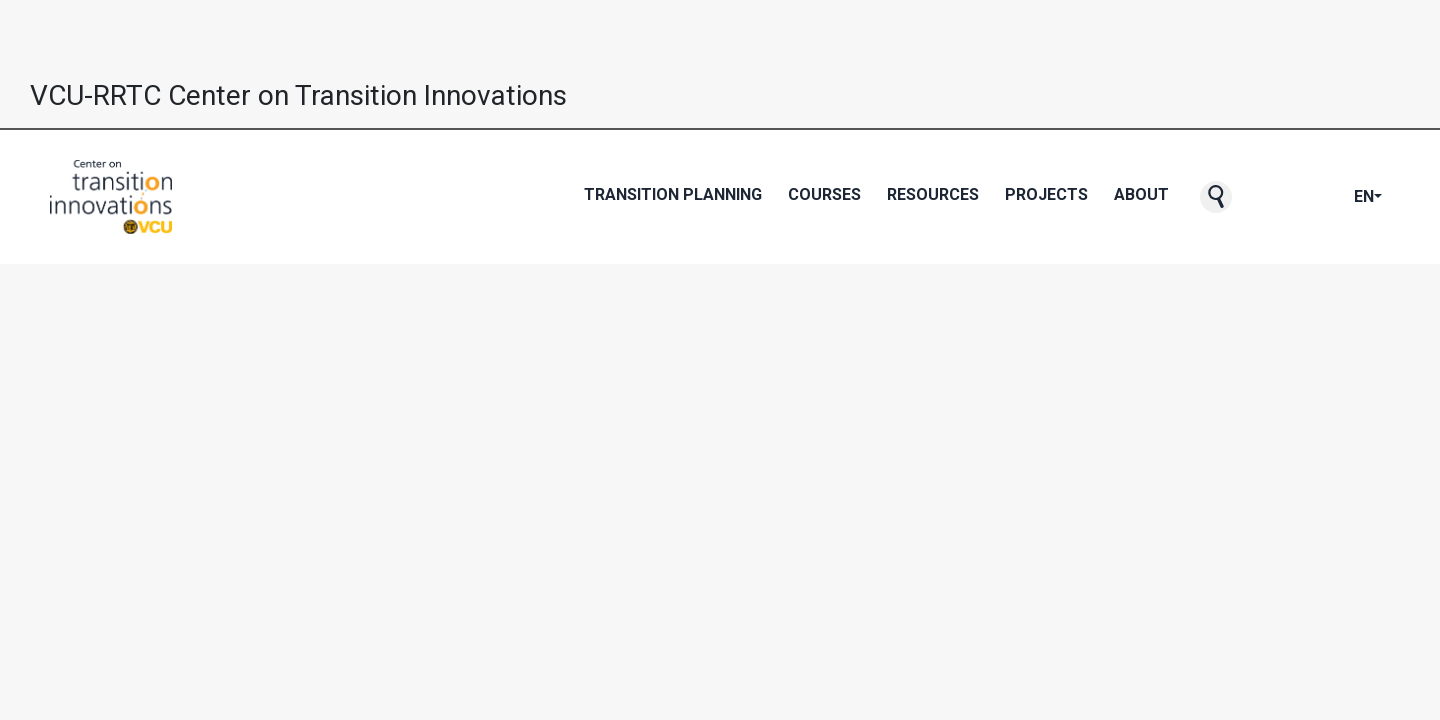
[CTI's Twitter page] (1290, 197)
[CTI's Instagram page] (1322, 197)
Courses (824, 194)
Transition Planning (673, 194)
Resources (933, 194)
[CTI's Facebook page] (1274, 197)
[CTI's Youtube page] (1306, 197)
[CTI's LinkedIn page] (1338, 197)
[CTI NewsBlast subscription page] (1258, 197)
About (1141, 194)
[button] (1216, 197)
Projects (1046, 194)
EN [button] (1364, 196)
